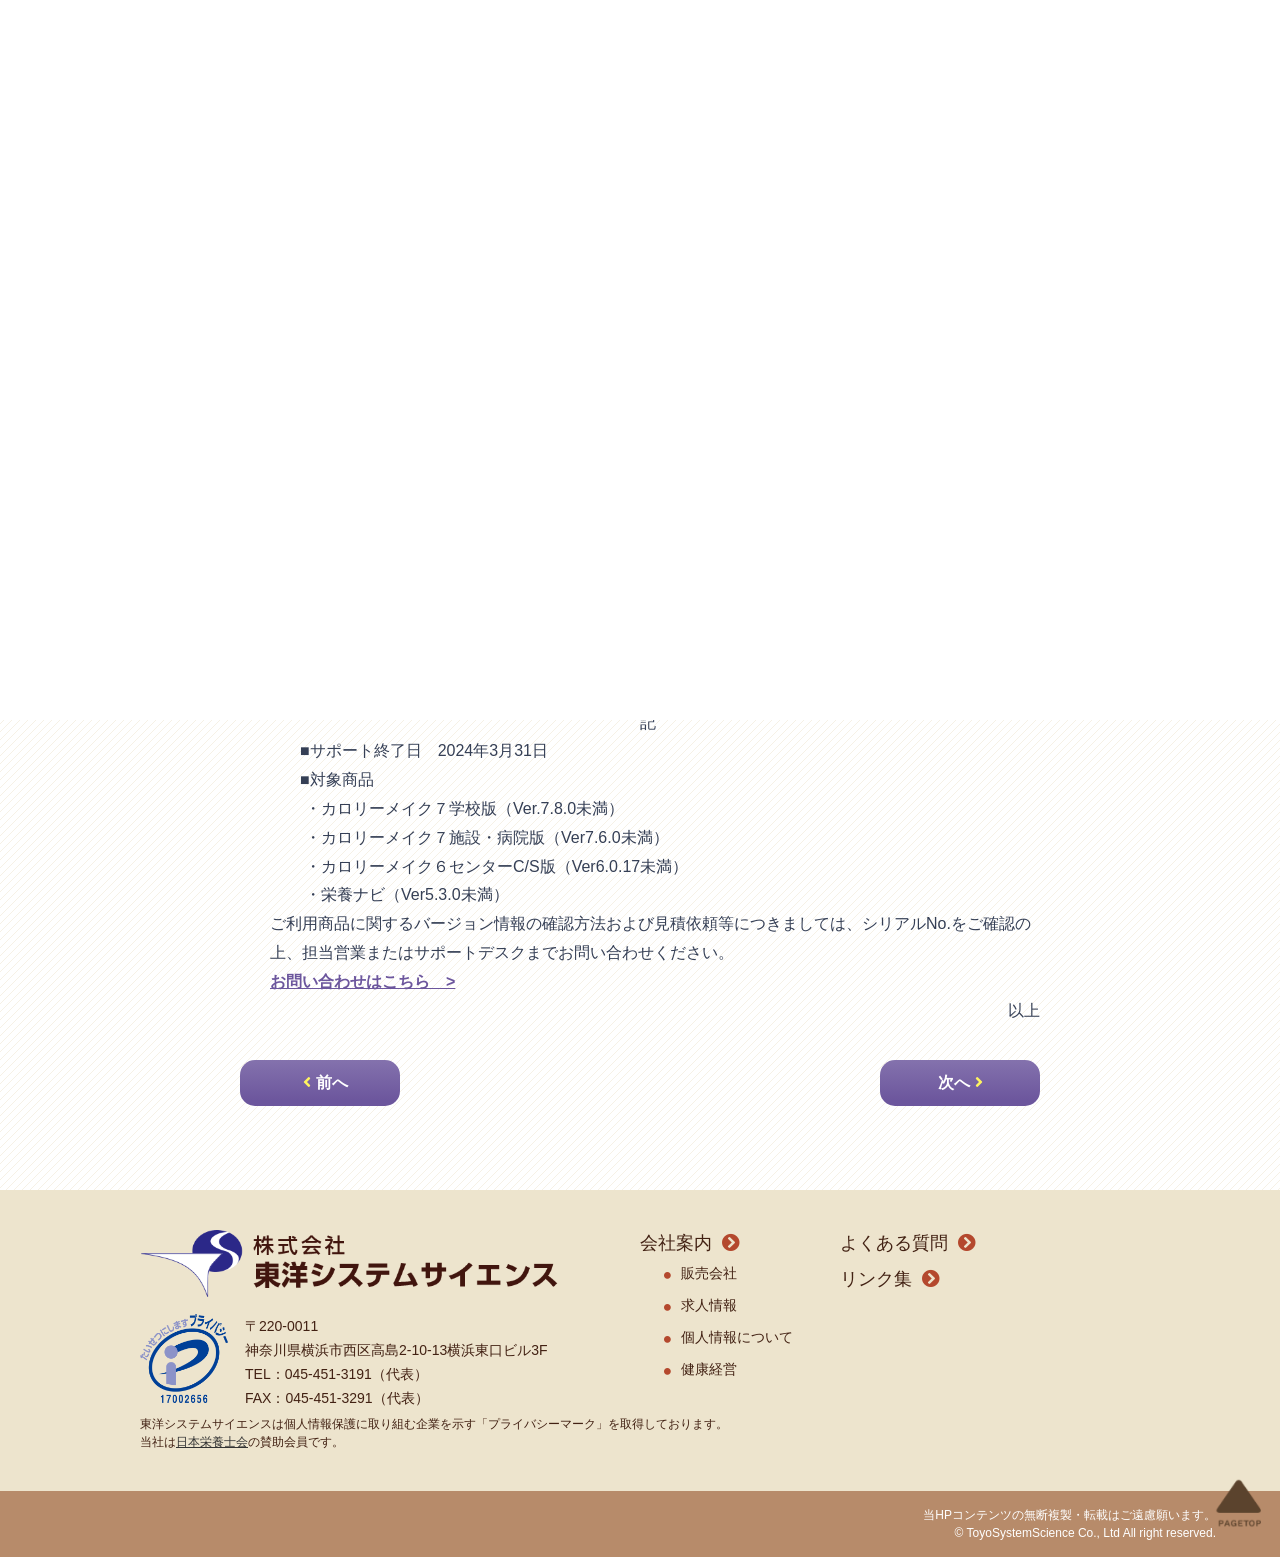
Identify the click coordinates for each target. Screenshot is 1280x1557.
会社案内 (676, 1243)
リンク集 (876, 1279)
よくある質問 (894, 1243)
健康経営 (709, 1369)
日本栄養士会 (212, 1442)
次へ (954, 1082)
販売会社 (709, 1273)
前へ (332, 1082)
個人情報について (737, 1337)
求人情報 (709, 1305)
